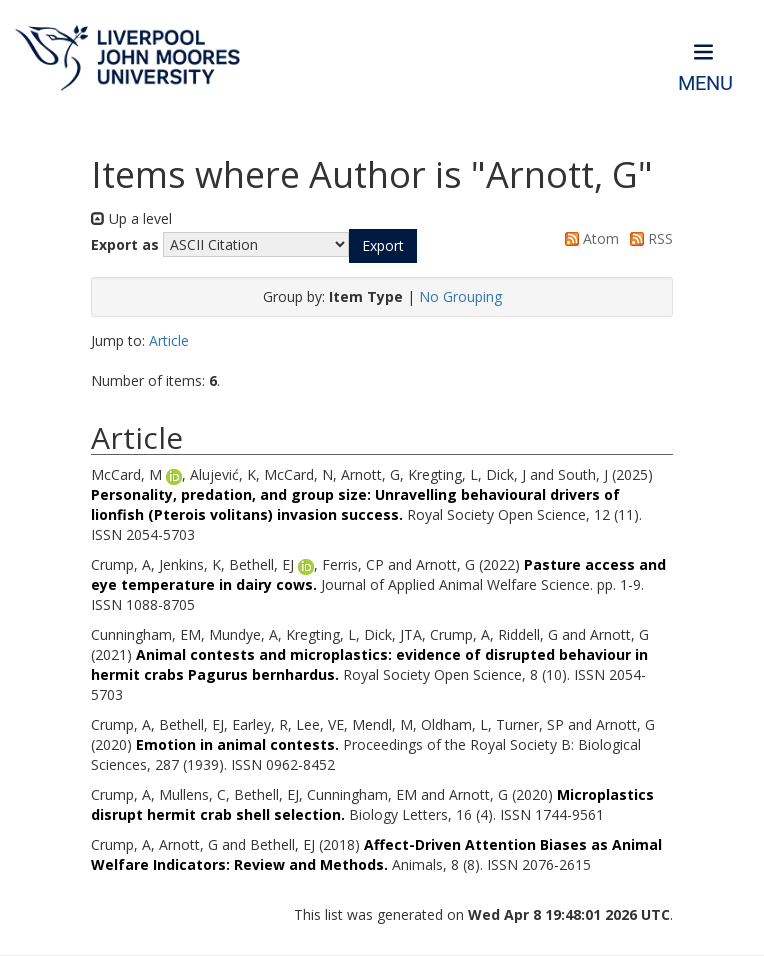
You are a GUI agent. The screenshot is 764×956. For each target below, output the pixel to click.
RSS (648, 238)
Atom (588, 238)
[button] (383, 246)
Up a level (131, 218)
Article (169, 340)
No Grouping (460, 296)
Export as (125, 244)
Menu (705, 83)
